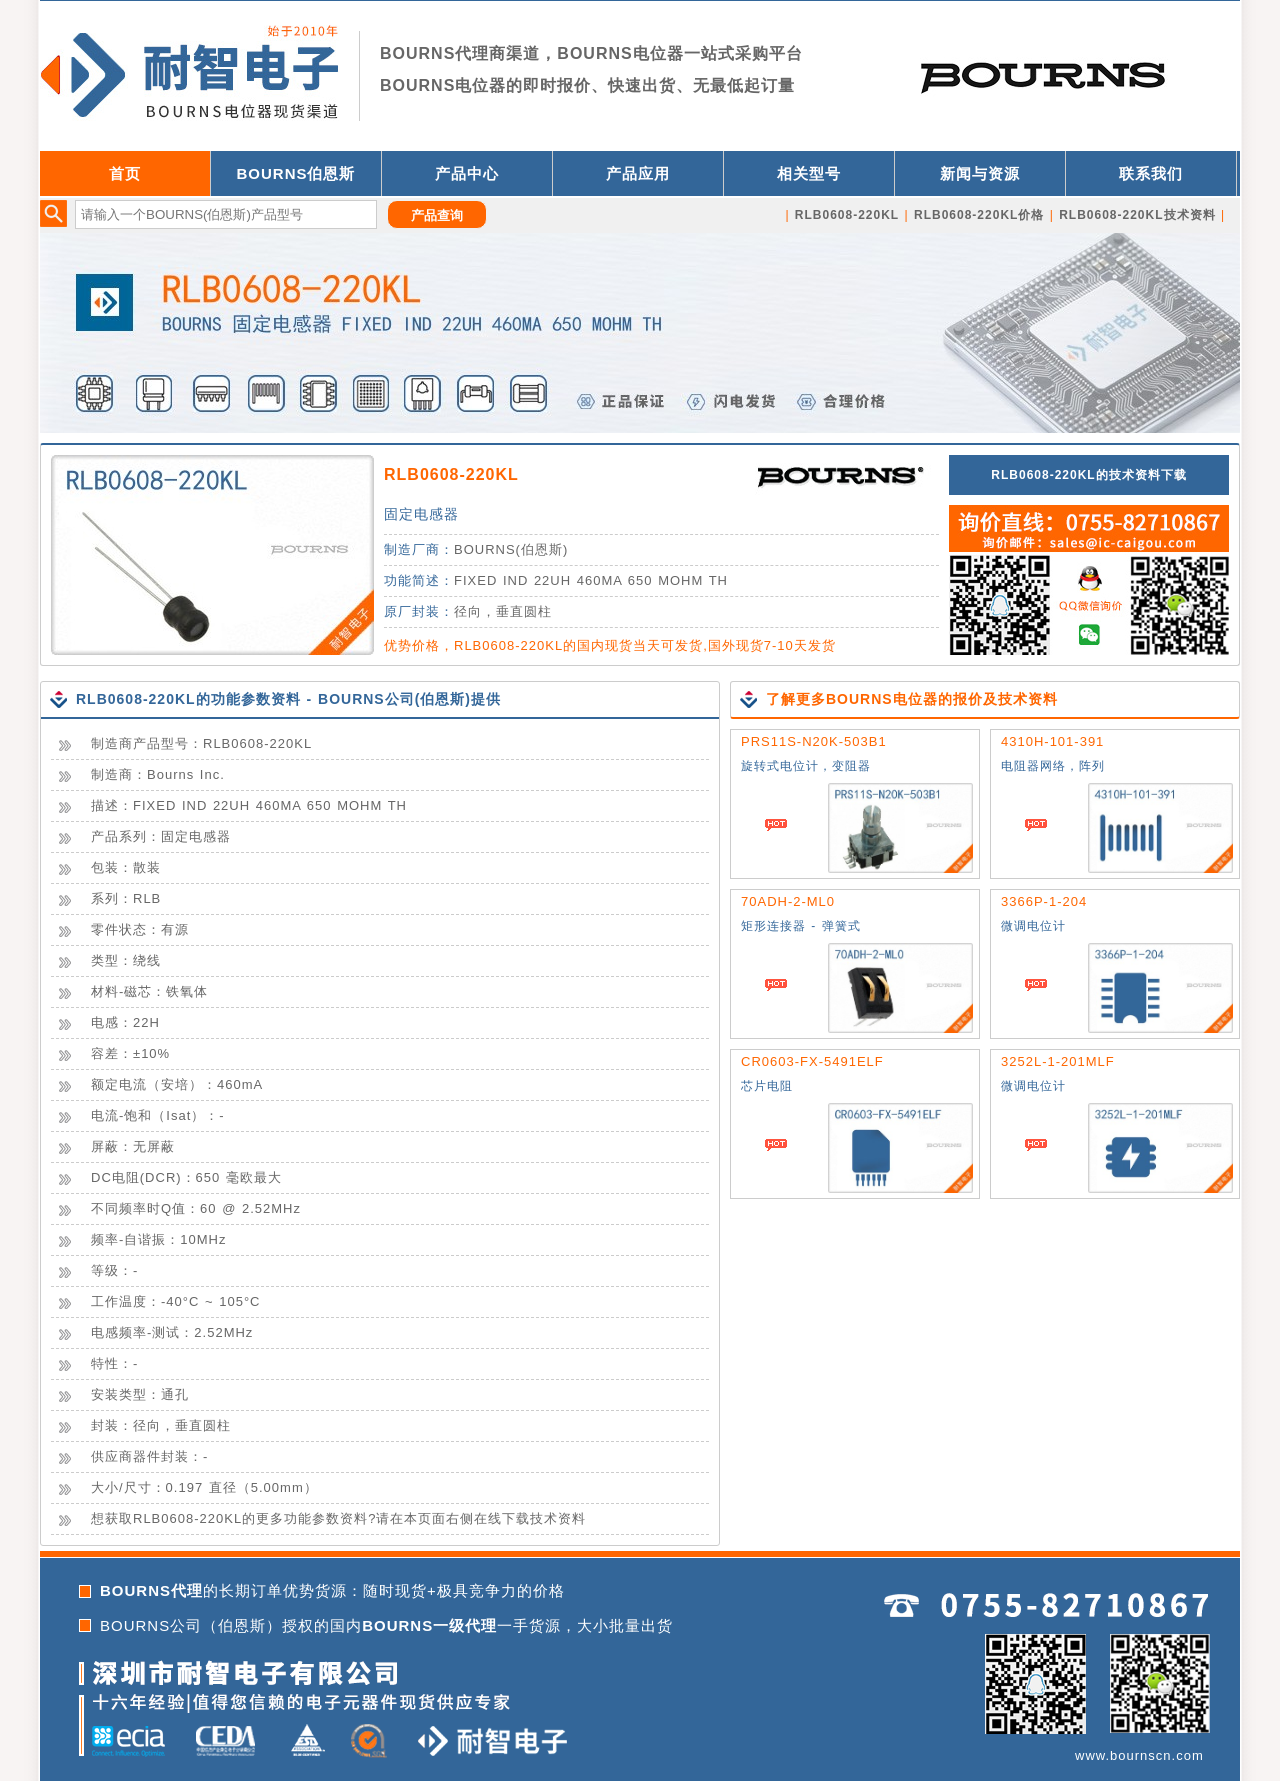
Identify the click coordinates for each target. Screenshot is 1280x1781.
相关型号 (809, 173)
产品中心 (467, 173)
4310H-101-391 (1052, 741)
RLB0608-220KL (451, 474)
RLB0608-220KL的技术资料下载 (1088, 475)
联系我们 (1151, 173)
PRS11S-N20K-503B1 (814, 741)
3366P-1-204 (1044, 901)
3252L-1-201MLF (1058, 1061)
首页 (125, 173)
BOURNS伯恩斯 (295, 173)
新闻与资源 (980, 173)
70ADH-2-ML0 (788, 901)
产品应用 (638, 173)
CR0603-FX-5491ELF (812, 1061)
